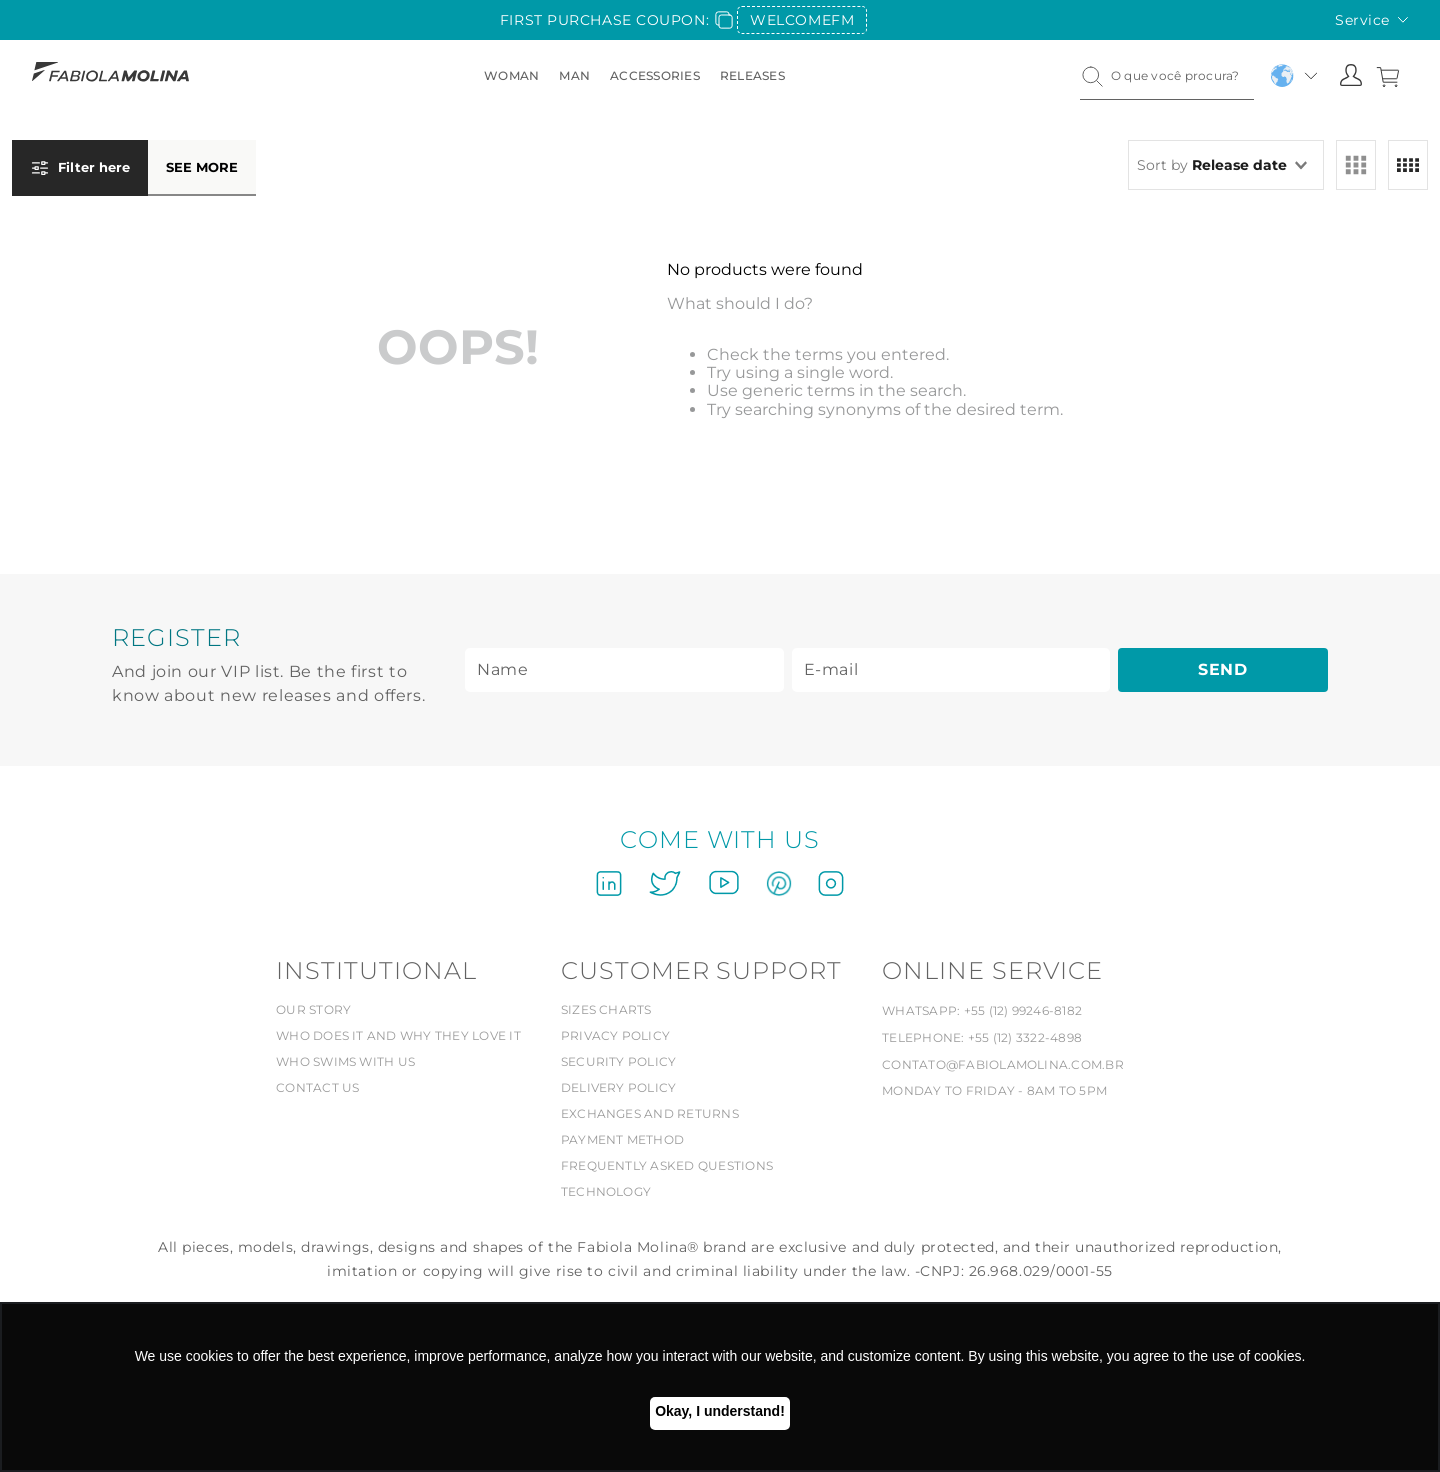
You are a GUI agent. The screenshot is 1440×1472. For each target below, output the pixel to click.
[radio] (1356, 165)
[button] (134, 176)
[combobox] (1167, 76)
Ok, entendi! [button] (720, 1413)
